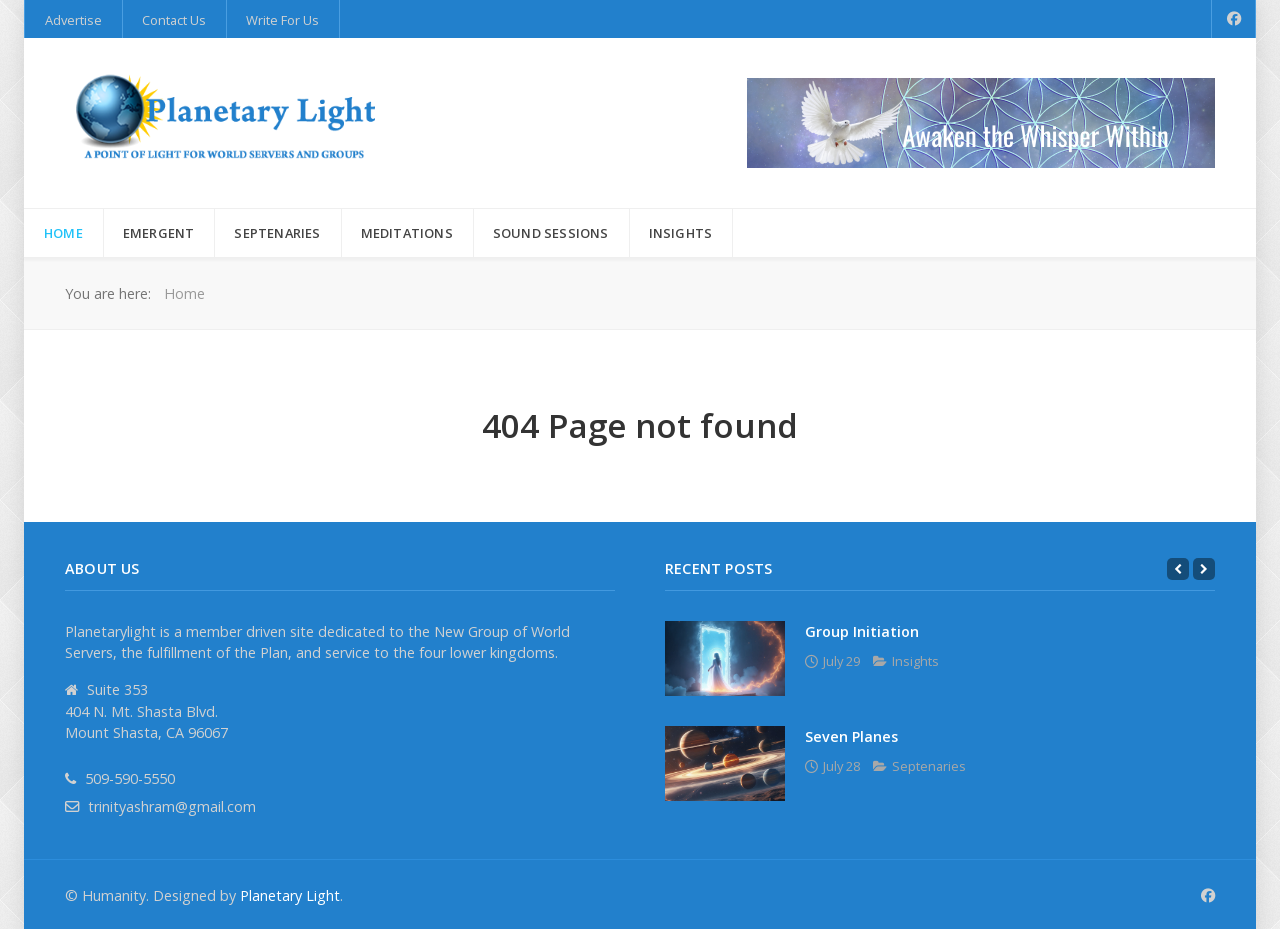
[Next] (1204, 569)
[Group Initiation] (725, 658)
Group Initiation (862, 631)
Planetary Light (290, 895)
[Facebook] (1233, 19)
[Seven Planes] (725, 763)
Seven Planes (851, 736)
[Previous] (1178, 569)
